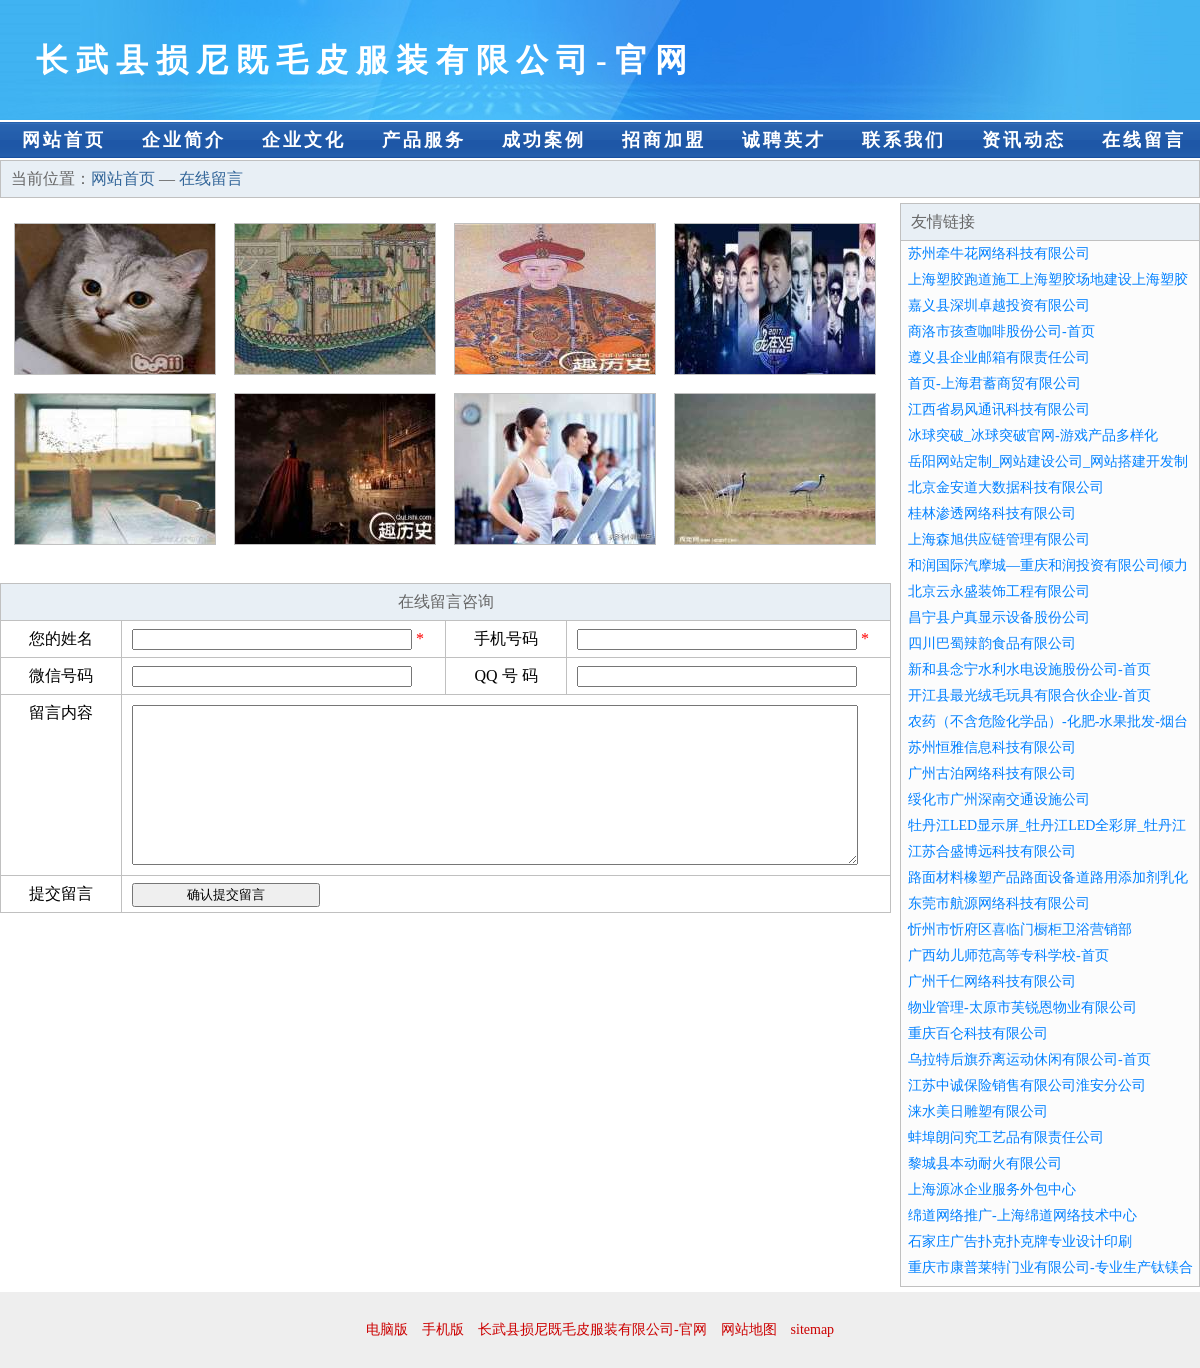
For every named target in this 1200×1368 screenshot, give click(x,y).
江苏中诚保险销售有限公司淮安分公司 (1027, 1085)
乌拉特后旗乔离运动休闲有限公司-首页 (1029, 1059)
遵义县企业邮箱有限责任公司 (999, 357)
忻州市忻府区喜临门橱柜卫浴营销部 (1020, 929)
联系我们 (904, 140)
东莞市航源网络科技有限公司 (999, 903)
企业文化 (304, 140)
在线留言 (1144, 140)
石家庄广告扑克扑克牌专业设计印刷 (1020, 1241)
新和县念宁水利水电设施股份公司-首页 (1029, 669)
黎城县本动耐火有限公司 (985, 1163)
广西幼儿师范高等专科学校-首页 (1008, 955)
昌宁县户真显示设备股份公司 (999, 617)
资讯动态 (1024, 140)
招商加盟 (664, 140)
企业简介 (184, 140)
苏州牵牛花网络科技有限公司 (999, 253)
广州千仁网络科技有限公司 (992, 981)
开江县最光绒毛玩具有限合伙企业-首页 (1029, 695)
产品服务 (424, 140)
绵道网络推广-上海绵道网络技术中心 (1022, 1215)
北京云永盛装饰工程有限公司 (999, 591)
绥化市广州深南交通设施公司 (999, 799)
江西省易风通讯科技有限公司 (999, 409)
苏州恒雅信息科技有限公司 (992, 747)
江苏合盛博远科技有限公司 (992, 851)
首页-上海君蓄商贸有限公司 (994, 383)
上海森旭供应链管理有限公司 (999, 539)
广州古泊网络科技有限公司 (992, 773)
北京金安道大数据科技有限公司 (1006, 487)
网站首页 (64, 140)
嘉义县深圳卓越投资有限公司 (999, 305)
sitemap (813, 1329)
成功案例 (544, 140)
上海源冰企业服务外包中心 (992, 1189)
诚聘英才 (784, 140)
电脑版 (387, 1329)
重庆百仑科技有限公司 (978, 1033)
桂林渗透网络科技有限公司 (992, 513)
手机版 (443, 1329)
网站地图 (749, 1329)
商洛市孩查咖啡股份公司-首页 (1001, 331)
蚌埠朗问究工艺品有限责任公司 (1006, 1137)
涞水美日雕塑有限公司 (978, 1111)
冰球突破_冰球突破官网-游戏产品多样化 (1033, 435)
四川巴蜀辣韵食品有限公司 (992, 643)
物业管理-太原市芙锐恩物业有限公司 (1022, 1007)
